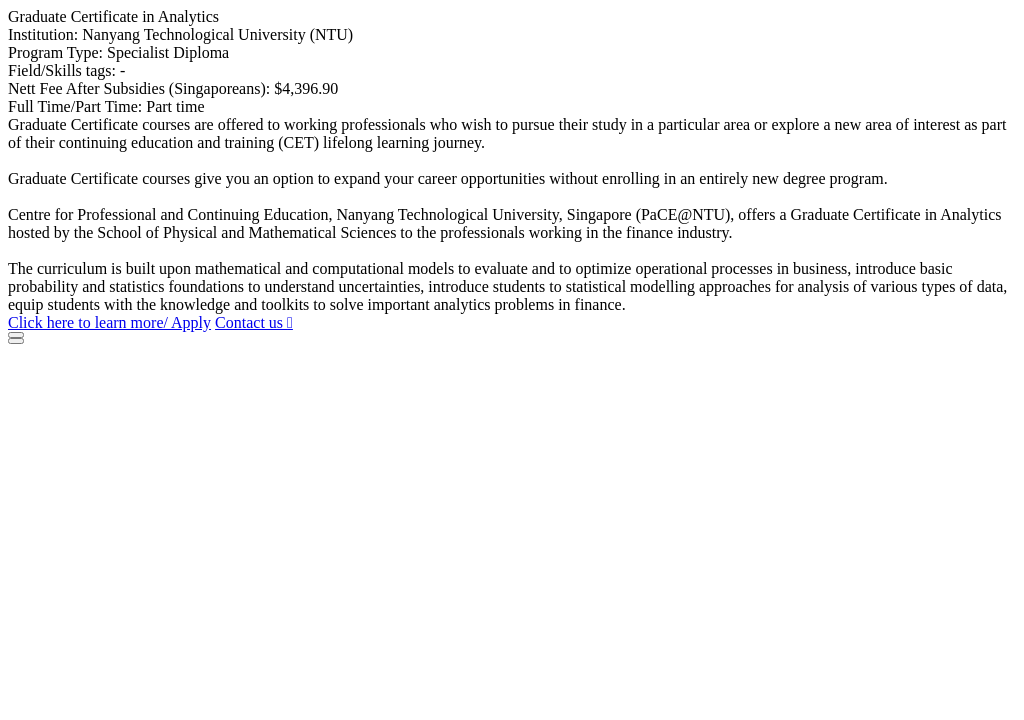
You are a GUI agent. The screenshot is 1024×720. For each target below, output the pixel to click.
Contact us (254, 322)
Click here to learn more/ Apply (109, 322)
